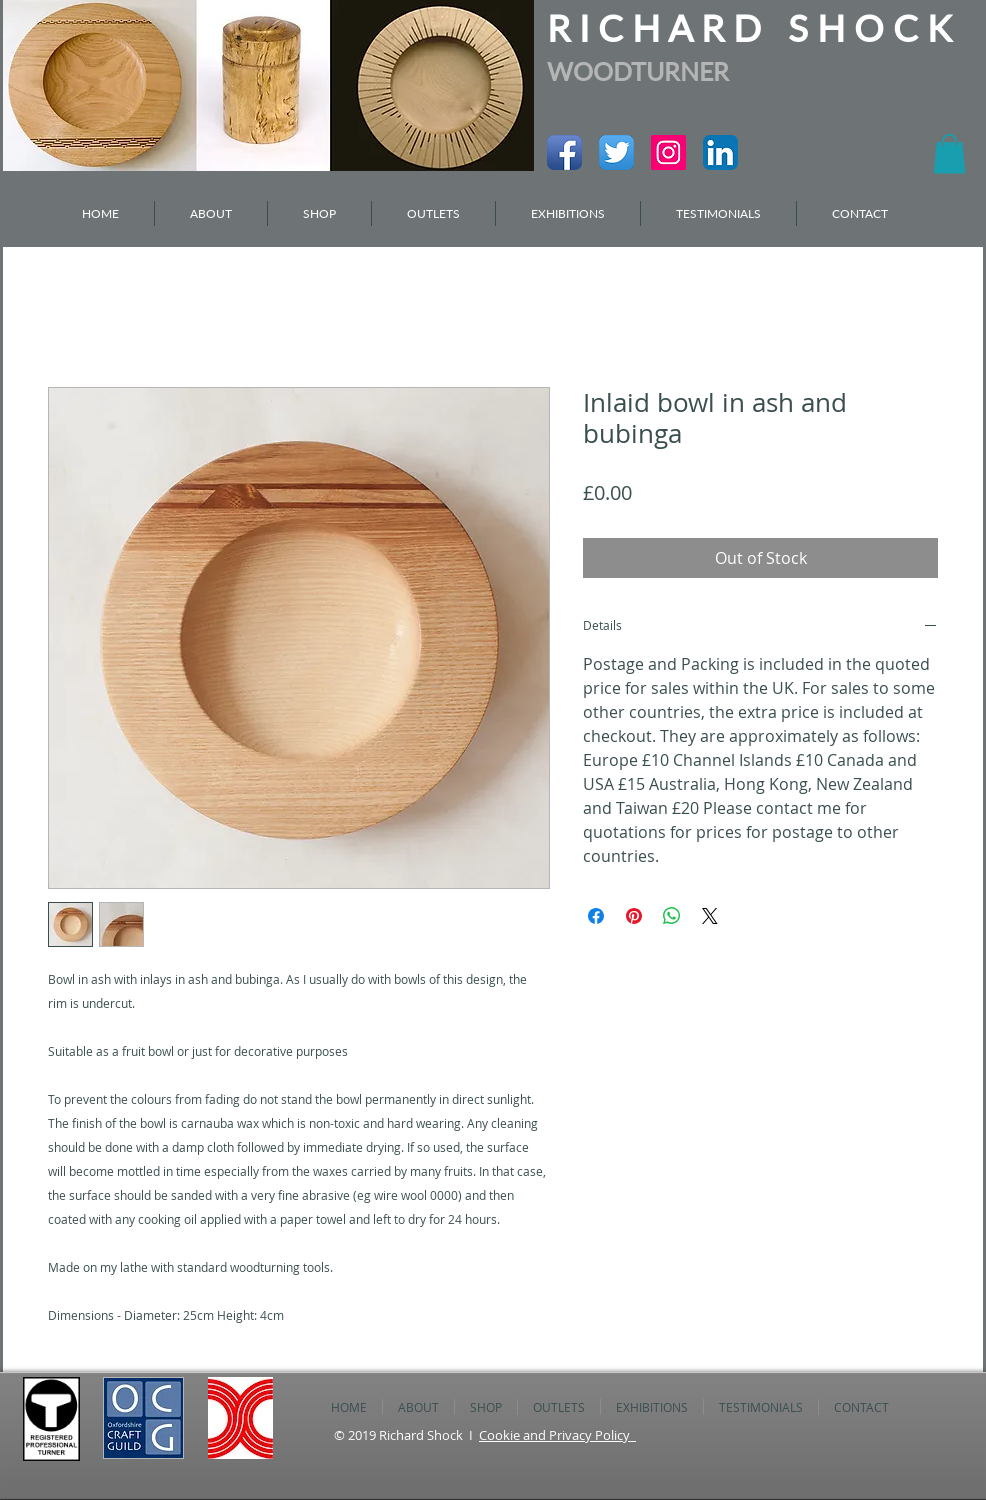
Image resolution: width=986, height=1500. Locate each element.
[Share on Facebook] (596, 916)
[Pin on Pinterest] (634, 916)
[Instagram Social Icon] (668, 152)
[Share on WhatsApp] (672, 916)
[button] (949, 153)
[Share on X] (710, 916)
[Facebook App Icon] (564, 152)
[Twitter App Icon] (616, 152)
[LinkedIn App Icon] (720, 152)
